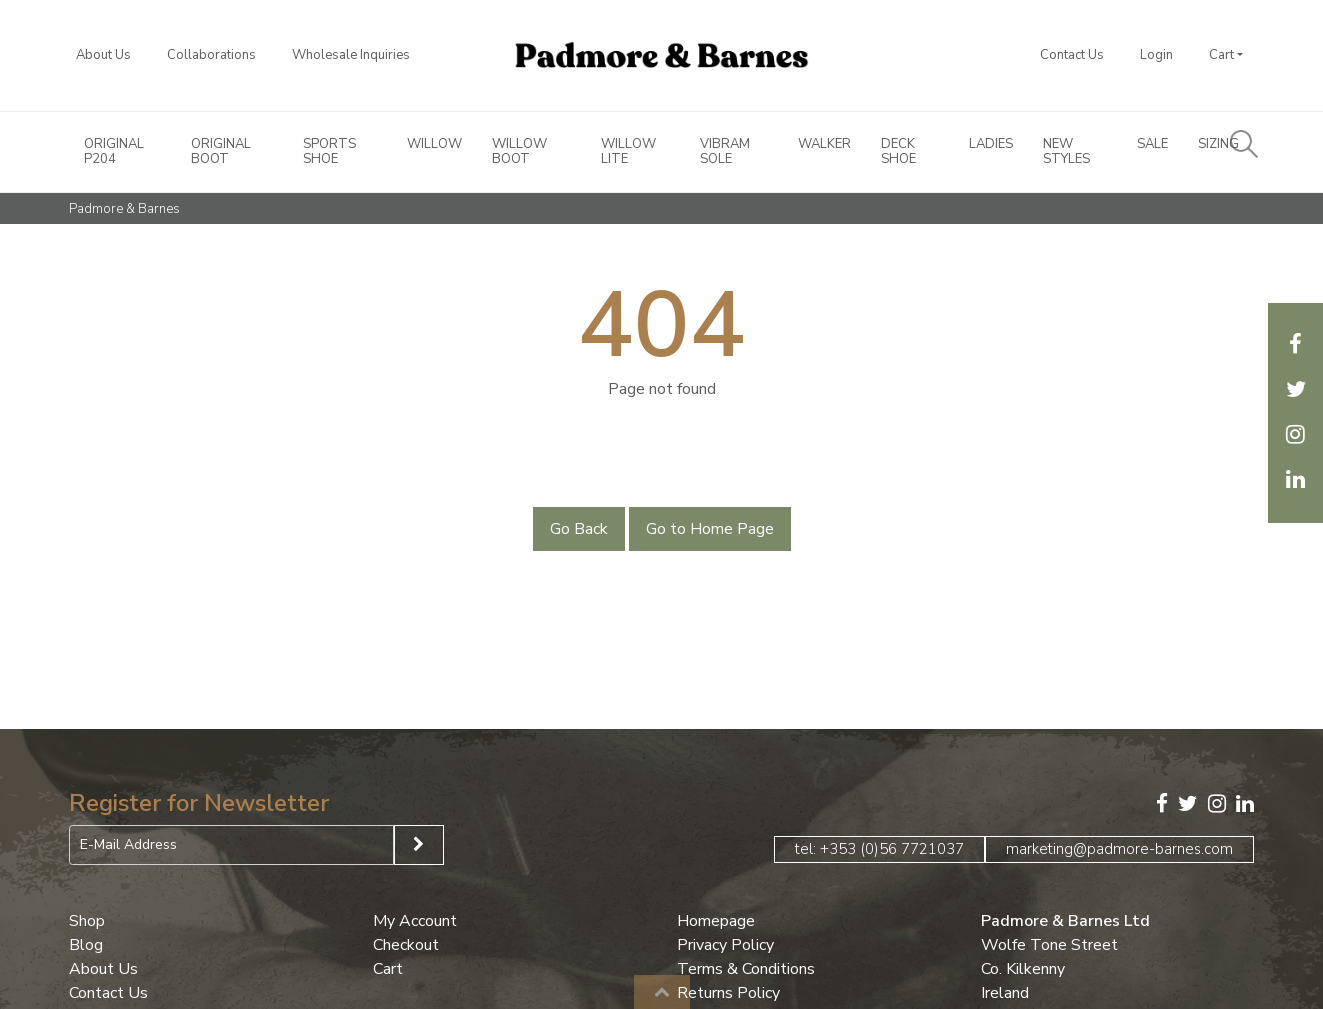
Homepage (716, 921)
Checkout (406, 945)
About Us (103, 55)
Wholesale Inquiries (351, 55)
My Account (415, 921)
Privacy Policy (725, 945)
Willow (434, 144)
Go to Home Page (710, 529)
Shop (87, 921)
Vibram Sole (725, 152)
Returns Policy (728, 993)
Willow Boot (519, 152)
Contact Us (1072, 55)
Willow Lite (628, 152)
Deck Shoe (898, 152)
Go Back (579, 529)
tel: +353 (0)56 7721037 (879, 849)
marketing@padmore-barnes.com (1119, 849)
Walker (824, 144)
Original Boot (221, 152)
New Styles (1066, 152)
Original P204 (114, 152)
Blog (86, 945)
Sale (1152, 144)
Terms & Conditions (746, 969)
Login (1156, 55)
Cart (1221, 55)
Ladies (991, 144)
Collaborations (211, 55)
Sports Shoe (329, 152)
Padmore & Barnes (124, 209)
